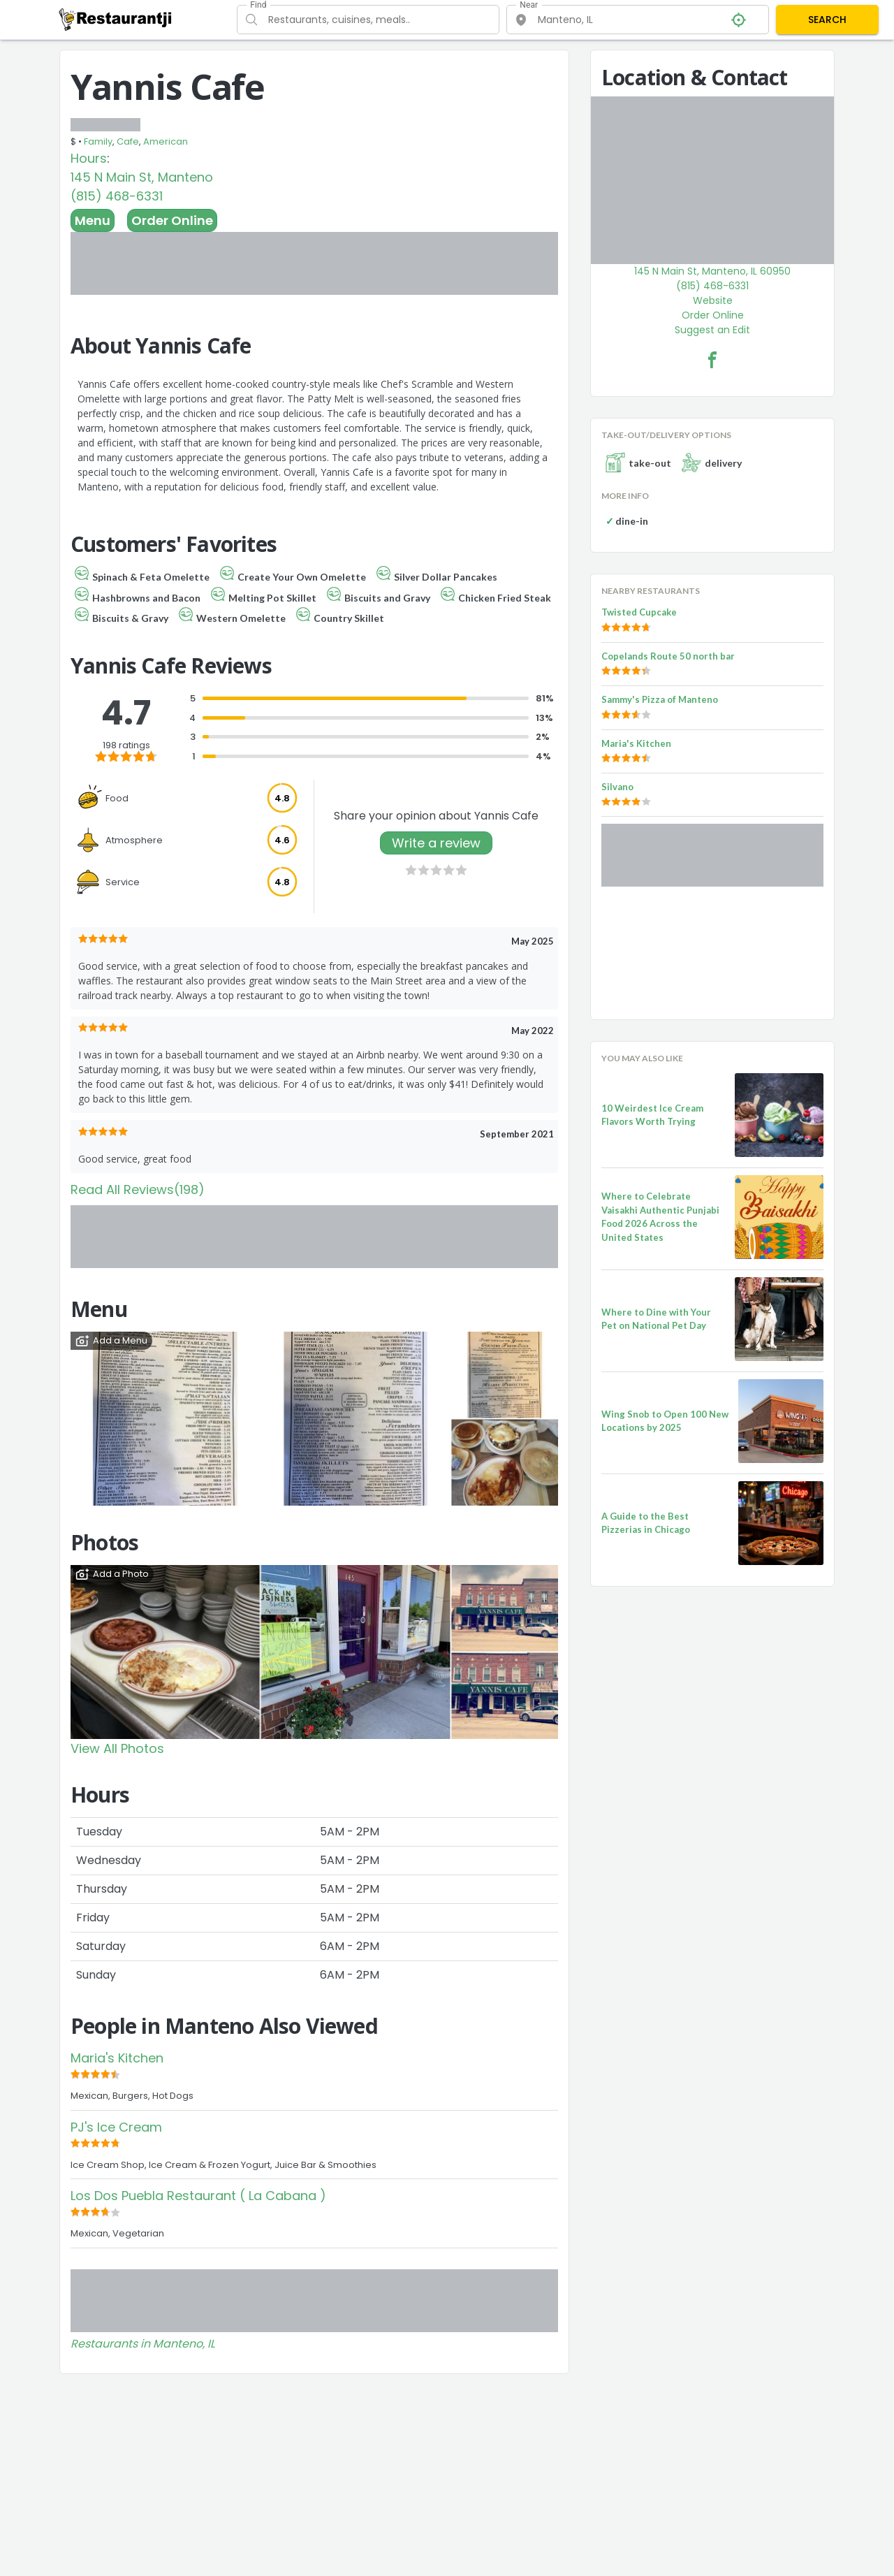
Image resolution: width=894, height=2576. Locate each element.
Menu (92, 220)
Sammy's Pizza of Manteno (659, 699)
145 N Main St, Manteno (142, 177)
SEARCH (827, 20)
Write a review (436, 843)
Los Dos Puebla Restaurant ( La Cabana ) (198, 2195)
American (165, 141)
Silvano (617, 786)
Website (713, 300)
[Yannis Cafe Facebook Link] (712, 359)
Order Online (172, 220)
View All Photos (117, 1748)
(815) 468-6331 (117, 196)
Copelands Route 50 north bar (668, 656)
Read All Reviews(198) (138, 1189)
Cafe (128, 141)
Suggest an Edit (712, 330)
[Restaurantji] (115, 19)
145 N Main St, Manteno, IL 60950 (712, 271)
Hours (89, 158)
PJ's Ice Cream (116, 2127)
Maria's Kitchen (117, 2058)
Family (98, 141)
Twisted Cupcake (639, 612)
